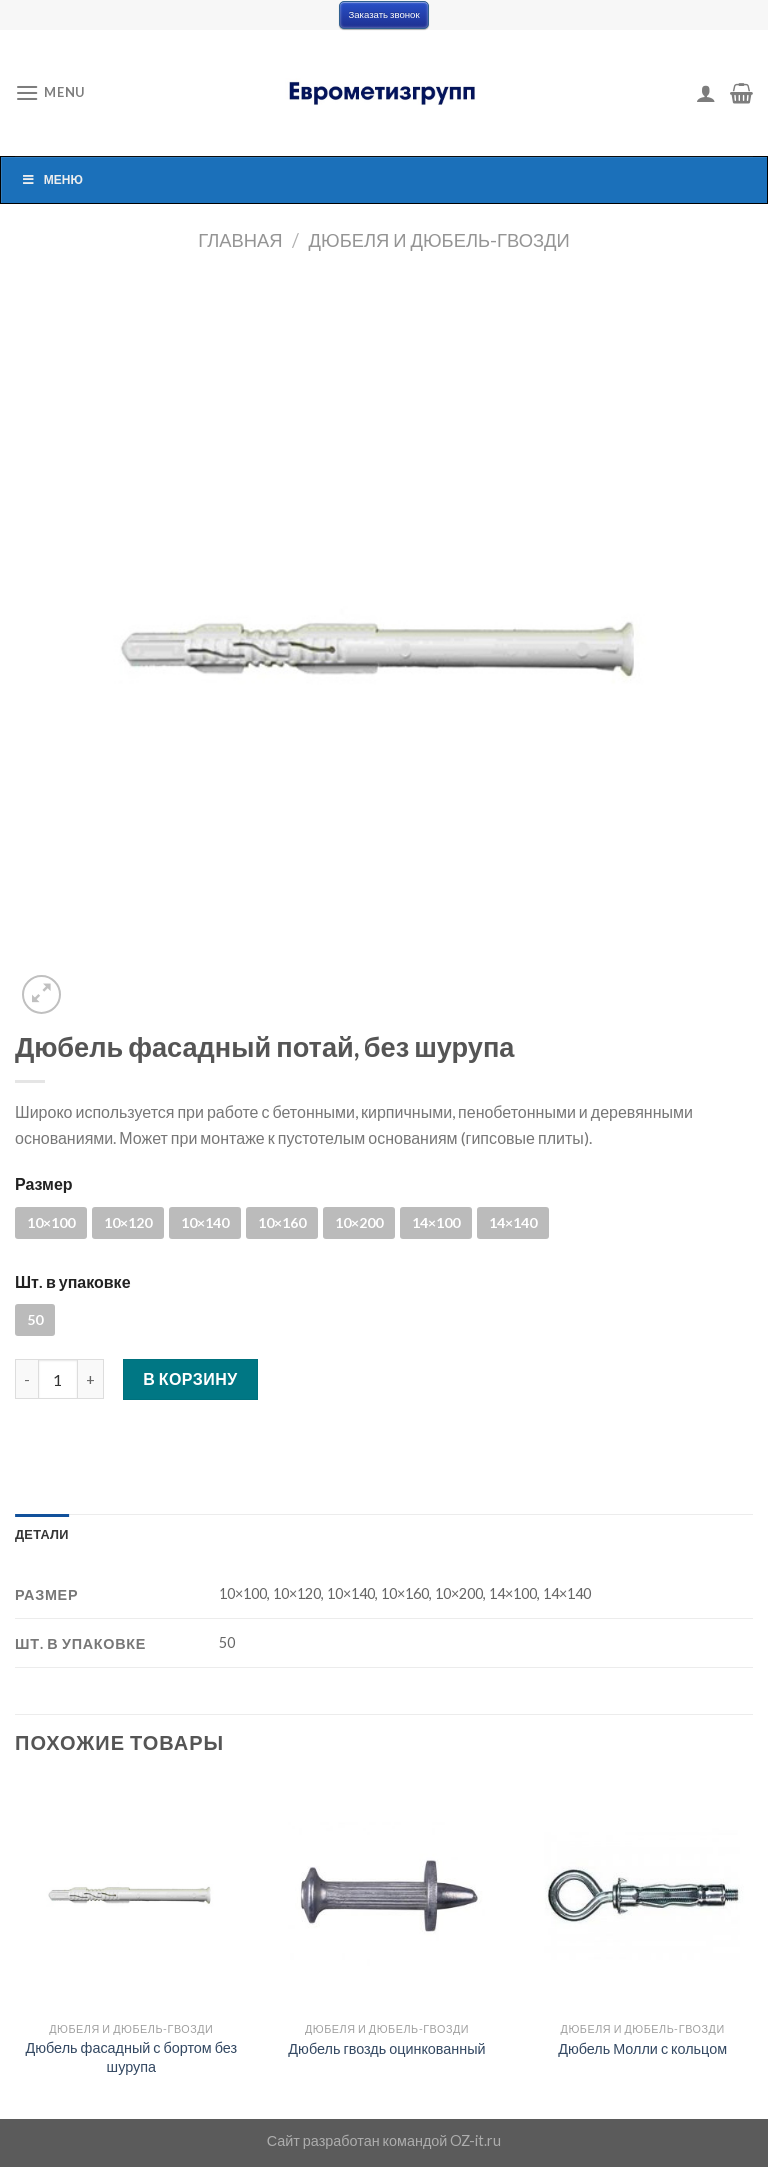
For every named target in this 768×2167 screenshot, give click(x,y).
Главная (240, 240)
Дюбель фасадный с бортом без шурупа (132, 2057)
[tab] (42, 1534)
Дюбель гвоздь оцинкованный (386, 2048)
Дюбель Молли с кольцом (642, 2048)
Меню (52, 179)
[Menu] (50, 92)
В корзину (190, 1378)
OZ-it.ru (475, 2140)
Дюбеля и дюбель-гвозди (439, 240)
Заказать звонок (383, 14)
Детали (42, 1534)
